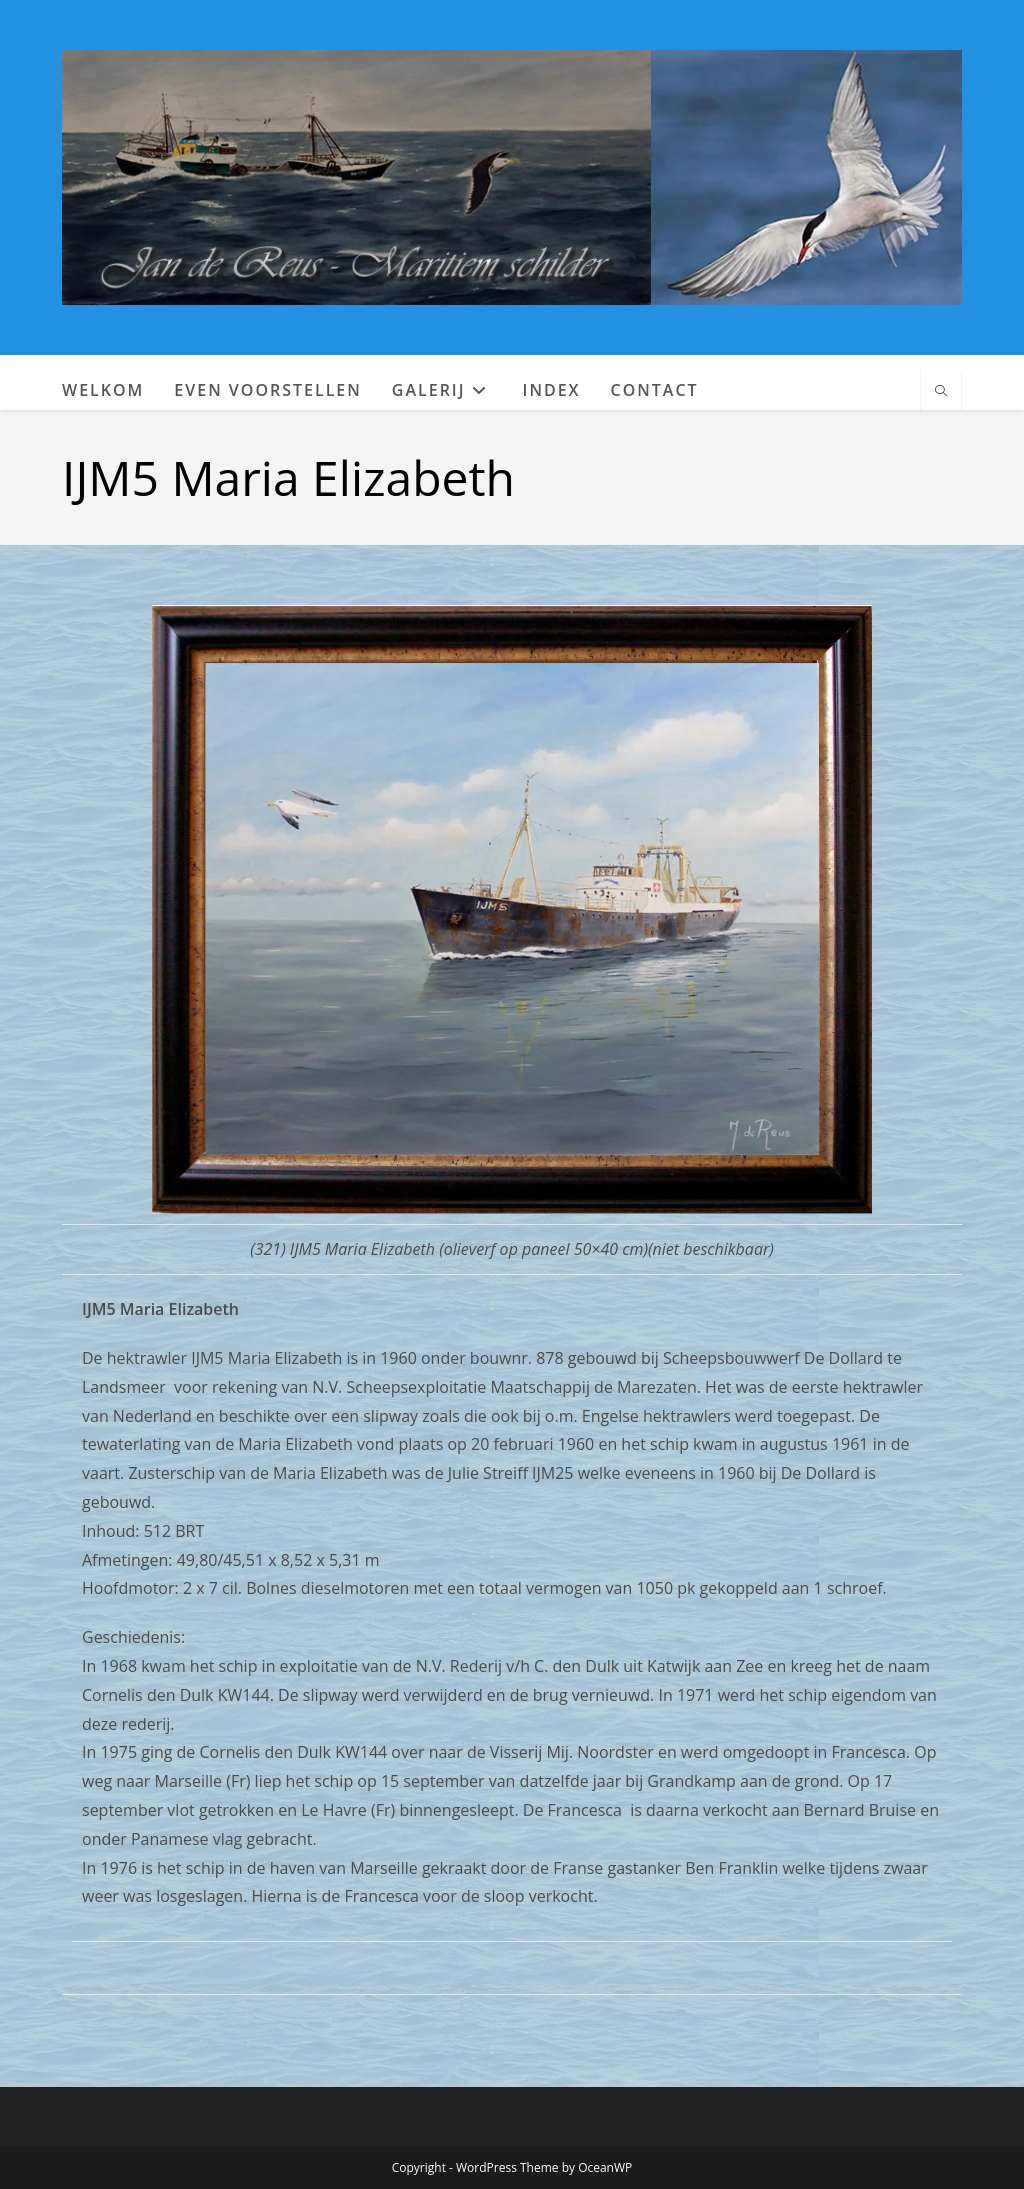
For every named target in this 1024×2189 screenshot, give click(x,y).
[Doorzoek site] (941, 392)
